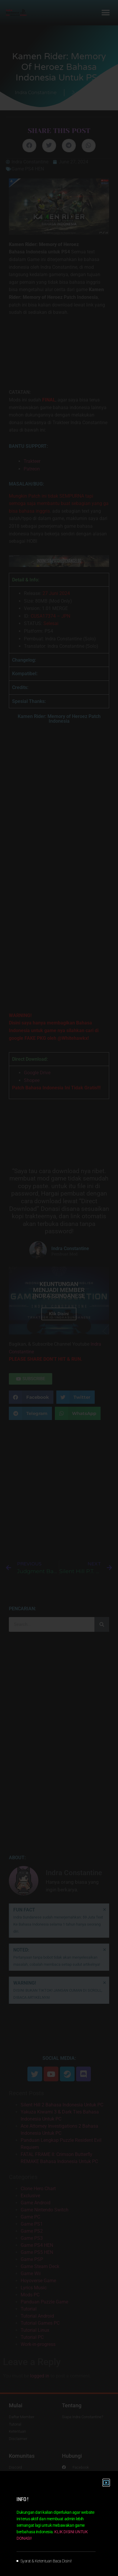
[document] (59, 1288)
